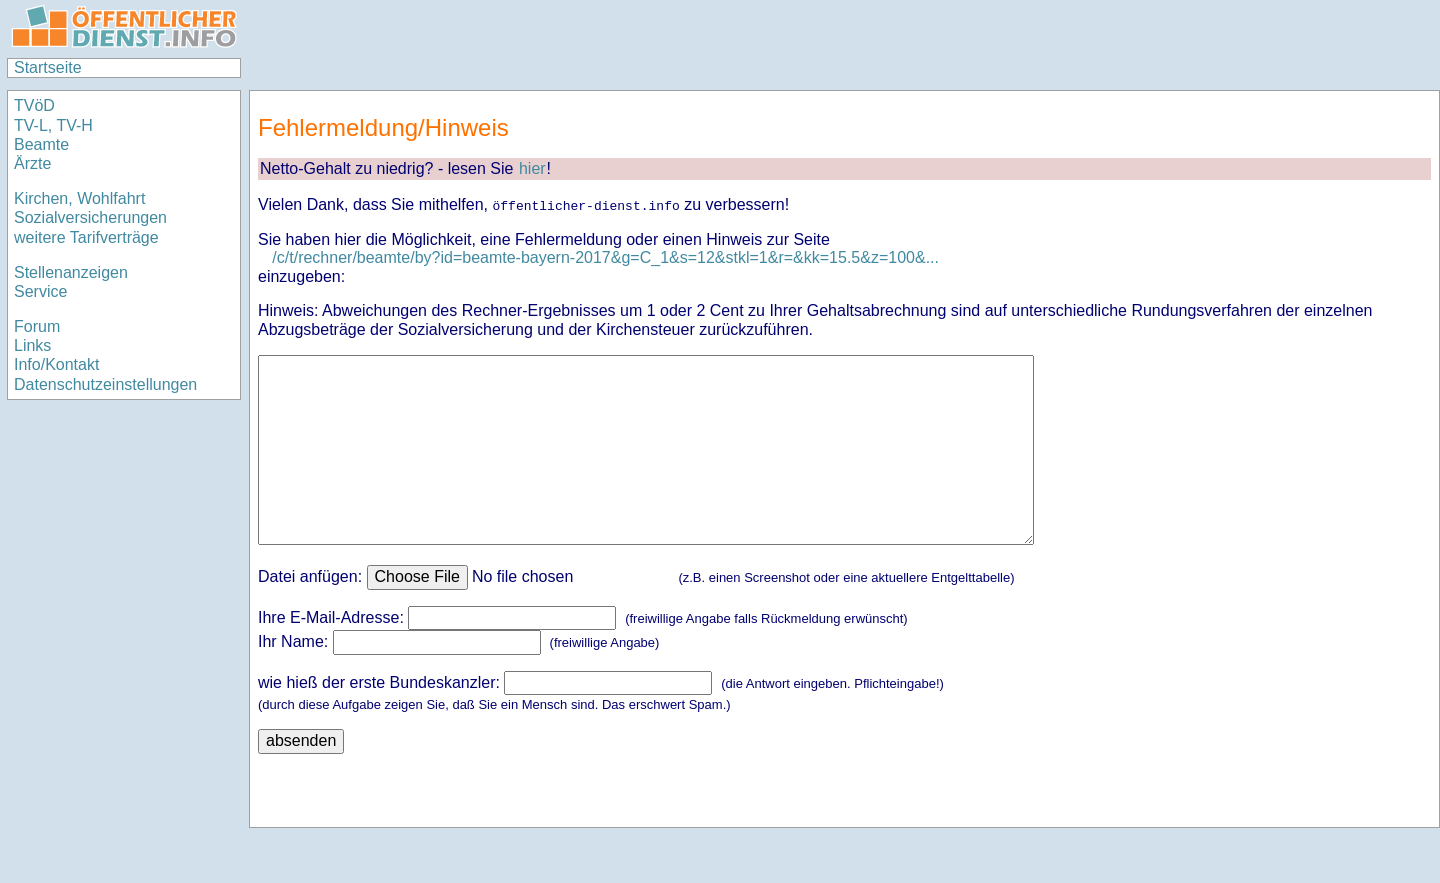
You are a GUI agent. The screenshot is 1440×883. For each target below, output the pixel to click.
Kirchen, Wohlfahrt (79, 198)
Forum (37, 326)
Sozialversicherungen (90, 217)
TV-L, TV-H (53, 125)
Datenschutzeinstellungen (105, 384)
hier (532, 168)
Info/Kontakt (56, 364)
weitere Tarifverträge (86, 237)
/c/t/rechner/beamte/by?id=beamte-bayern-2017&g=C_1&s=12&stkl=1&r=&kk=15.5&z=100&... (605, 257)
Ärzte (32, 163)
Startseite (48, 67)
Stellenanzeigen (71, 272)
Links (32, 345)
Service (40, 291)
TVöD (34, 105)
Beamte (41, 144)
